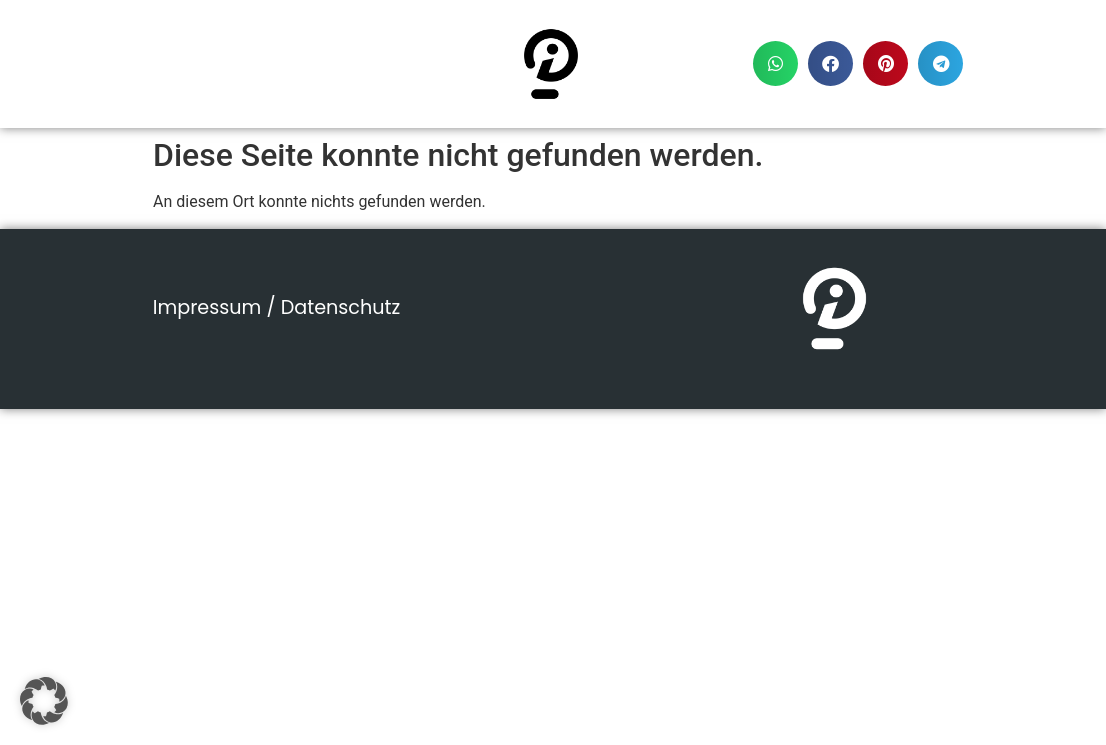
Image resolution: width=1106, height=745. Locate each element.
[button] (775, 63)
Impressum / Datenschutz (277, 307)
